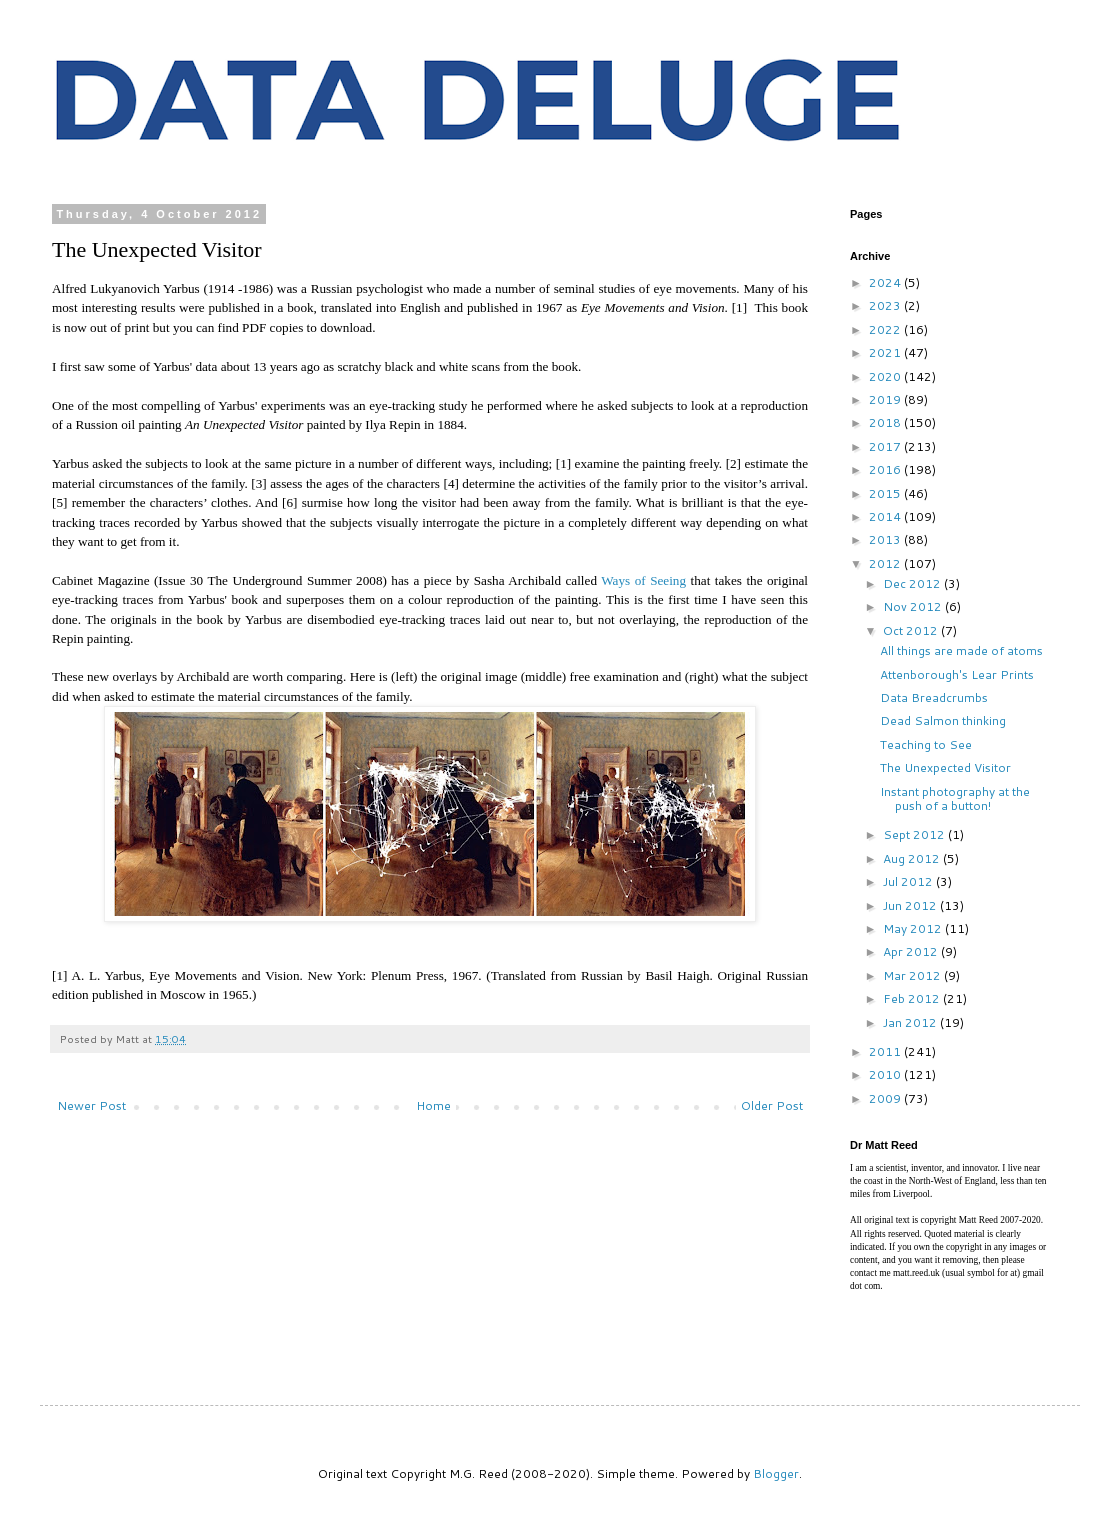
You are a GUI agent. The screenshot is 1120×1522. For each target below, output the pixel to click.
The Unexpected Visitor (945, 767)
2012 (886, 563)
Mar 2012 (913, 975)
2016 (886, 469)
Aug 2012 (913, 858)
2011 (886, 1051)
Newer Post (91, 1105)
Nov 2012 (914, 606)
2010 (886, 1074)
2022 (886, 329)
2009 (886, 1098)
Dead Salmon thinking (943, 720)
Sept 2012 (915, 834)
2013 (886, 539)
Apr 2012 (912, 951)
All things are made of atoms (961, 650)
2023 (886, 305)
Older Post (772, 1105)
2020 (886, 376)
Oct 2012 (912, 630)
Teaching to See (926, 744)
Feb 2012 (913, 998)
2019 (886, 399)
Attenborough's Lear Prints (957, 674)
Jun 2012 (911, 905)
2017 (886, 446)
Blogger (776, 1473)
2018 (886, 422)
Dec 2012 (913, 583)
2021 (886, 352)
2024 (886, 282)
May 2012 (914, 928)
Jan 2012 (911, 1022)
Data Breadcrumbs (934, 697)
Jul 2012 (909, 881)
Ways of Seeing (643, 580)
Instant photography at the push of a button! (955, 798)
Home (433, 1105)
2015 (886, 493)
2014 (886, 516)
